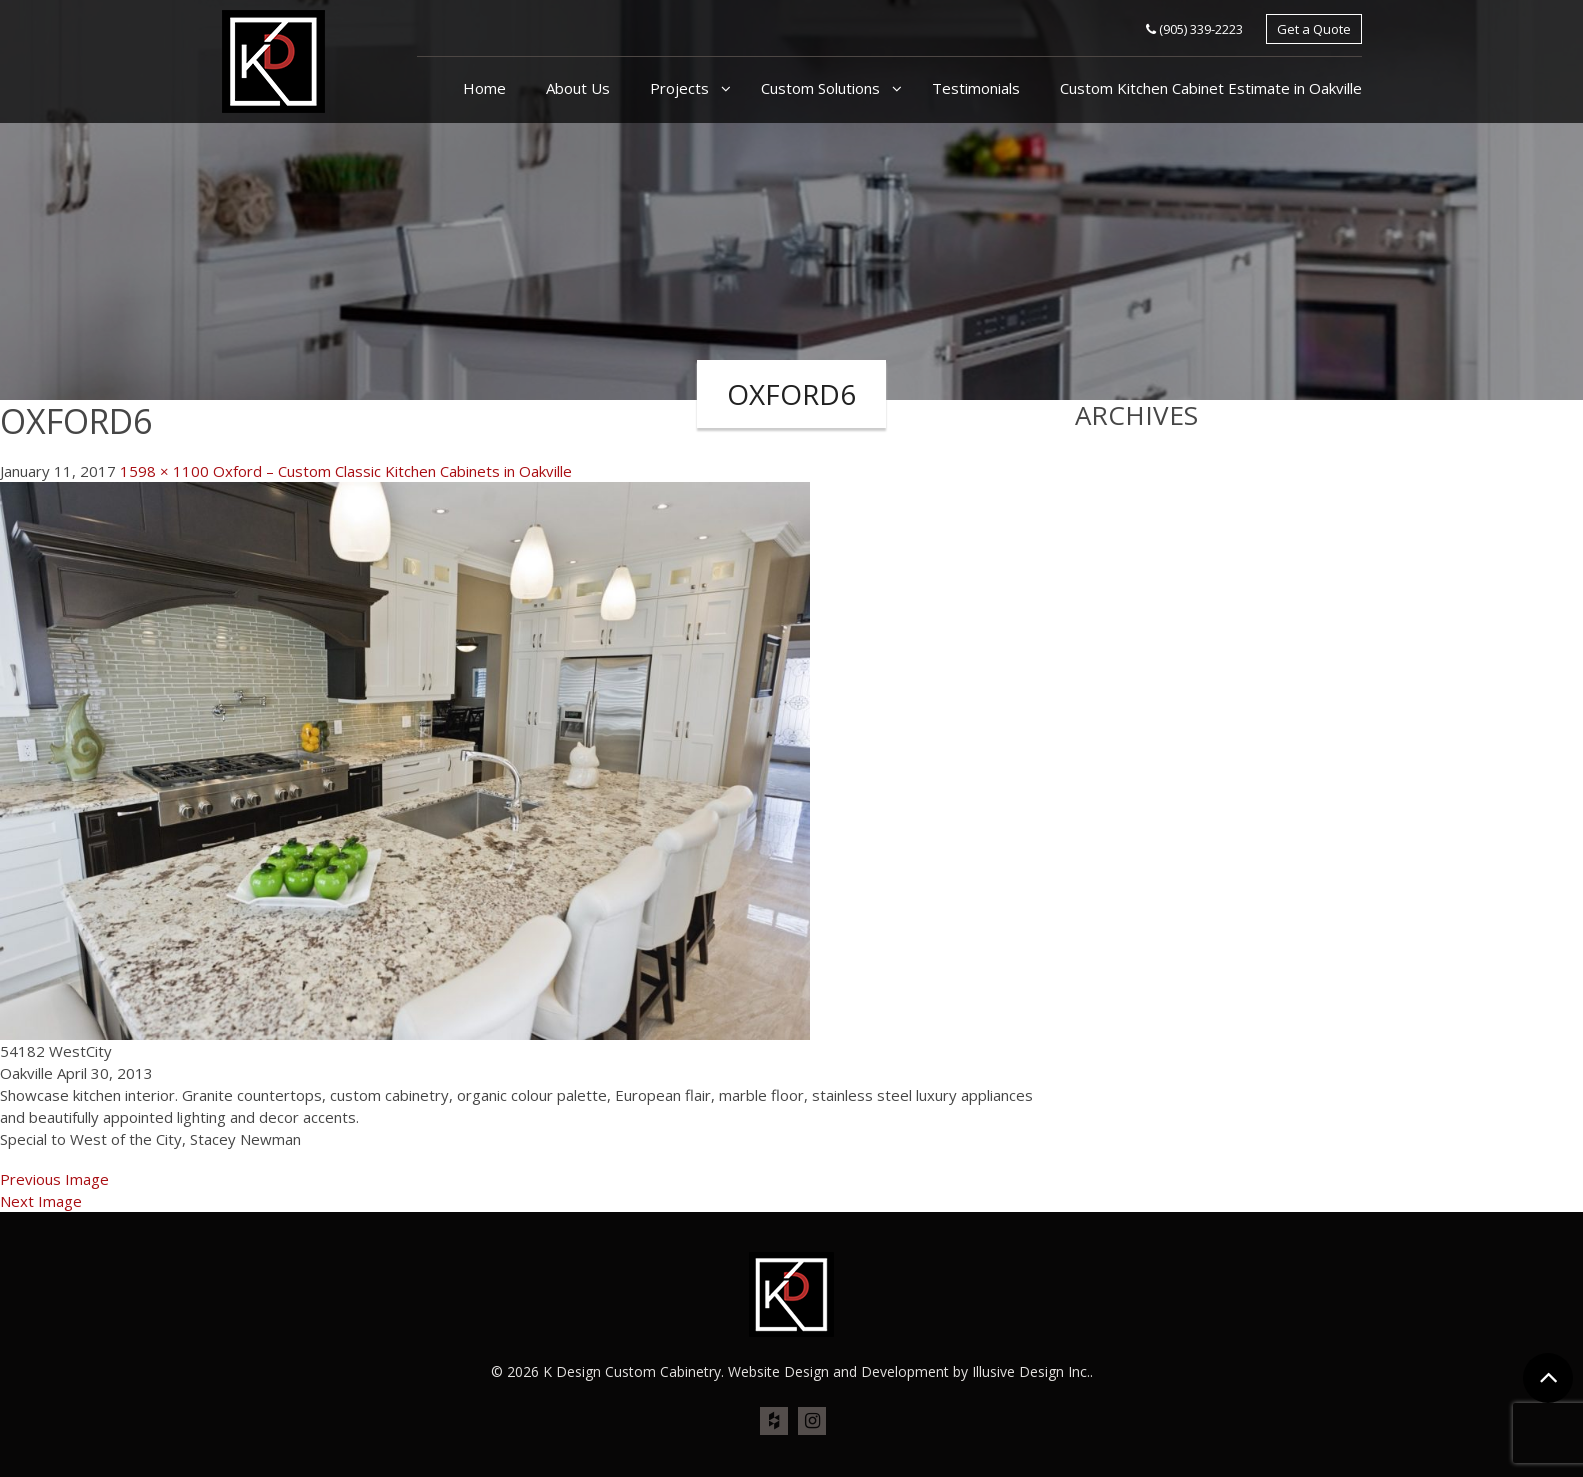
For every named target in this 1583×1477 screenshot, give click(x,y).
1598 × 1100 (164, 471)
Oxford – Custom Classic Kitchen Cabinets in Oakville (392, 471)
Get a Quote (1314, 29)
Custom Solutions (822, 88)
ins (812, 1422)
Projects (681, 88)
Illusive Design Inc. (1031, 1371)
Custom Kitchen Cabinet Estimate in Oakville (1211, 88)
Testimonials (976, 88)
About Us (578, 88)
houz (774, 1422)
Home (484, 88)
